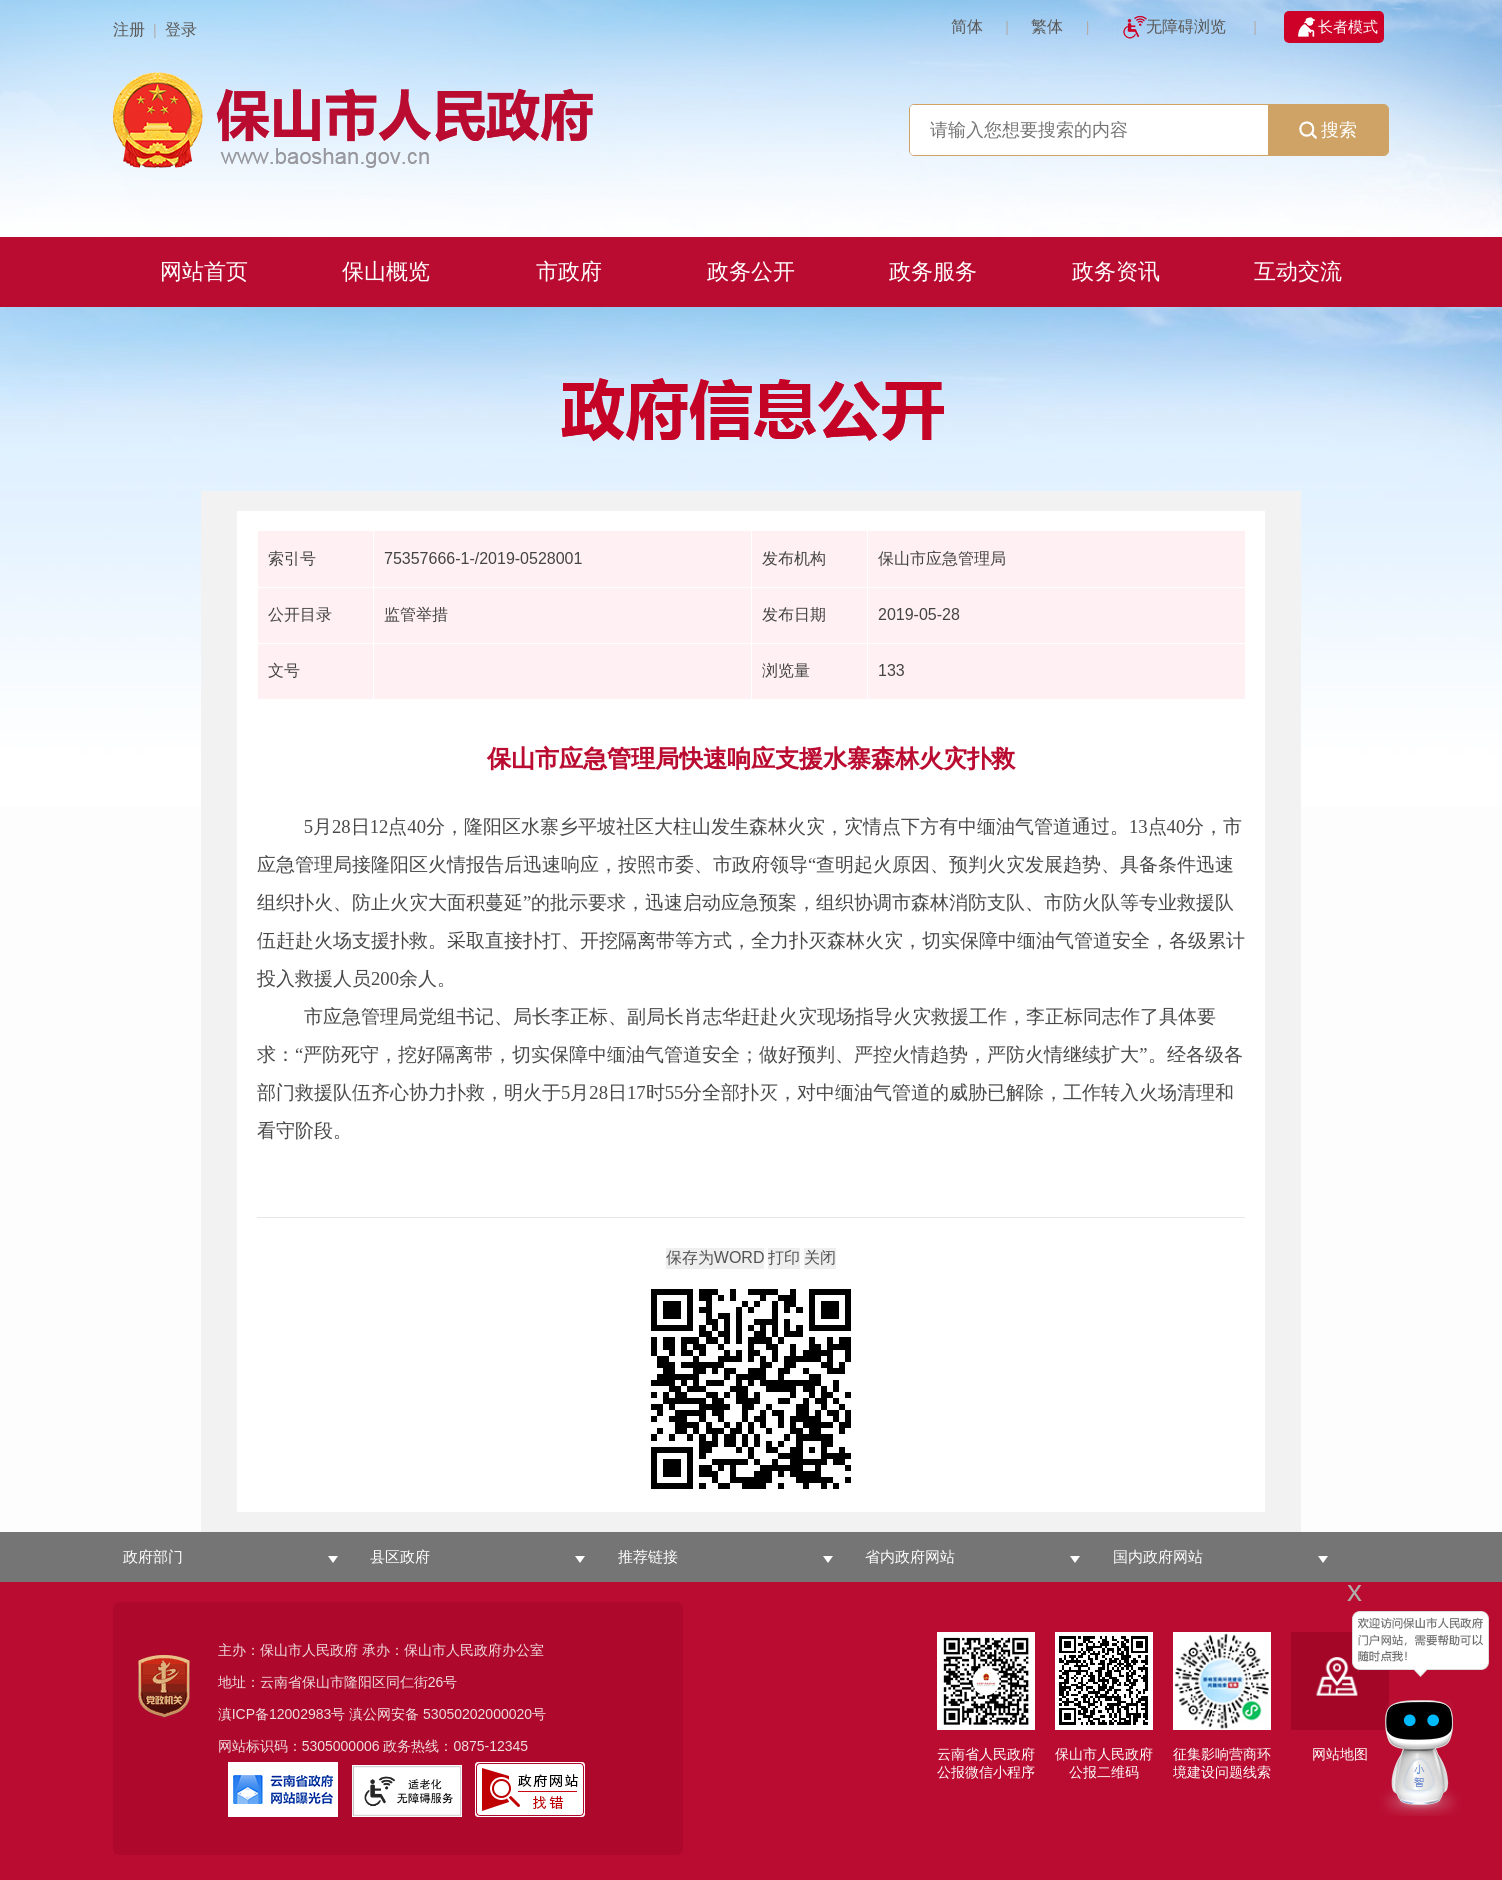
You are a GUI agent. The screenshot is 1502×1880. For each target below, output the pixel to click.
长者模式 (1348, 26)
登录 (181, 29)
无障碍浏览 (1186, 26)
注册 (129, 29)
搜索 (1328, 130)
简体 (967, 26)
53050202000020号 (484, 1714)
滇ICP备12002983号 (282, 1714)
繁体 (1047, 26)
